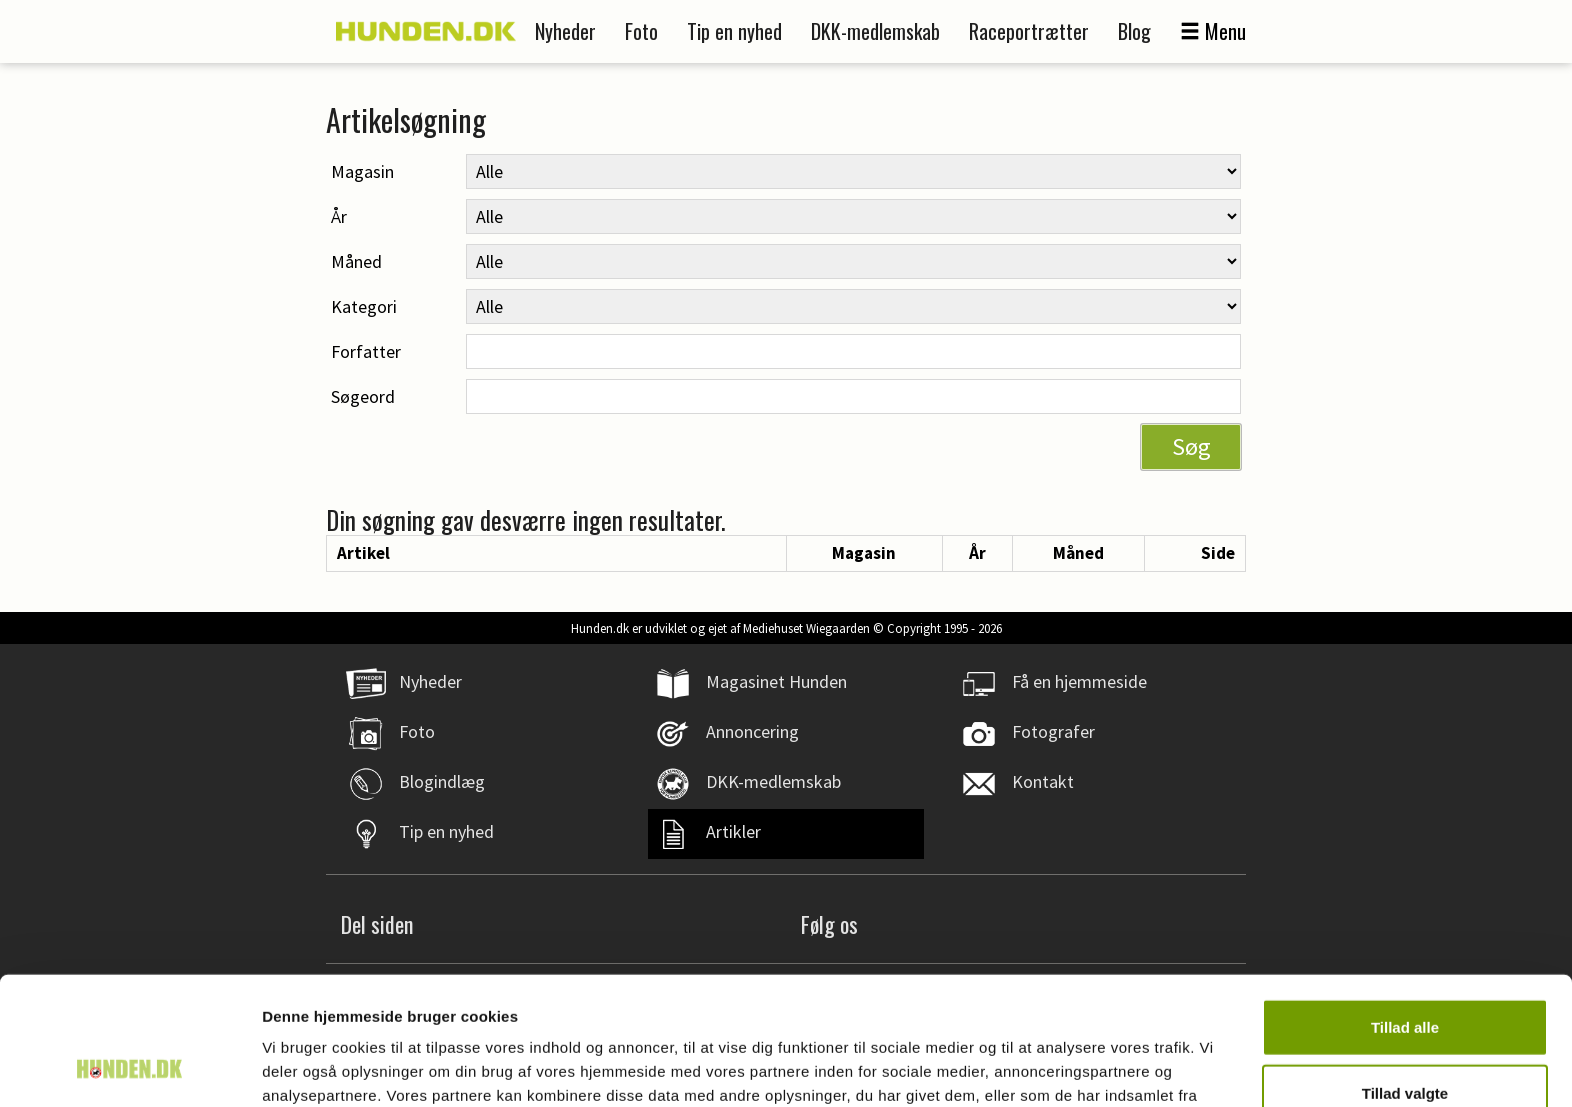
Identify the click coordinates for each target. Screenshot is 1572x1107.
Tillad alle (1405, 910)
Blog (1134, 31)
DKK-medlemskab (875, 31)
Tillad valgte (1405, 976)
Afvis (1405, 1041)
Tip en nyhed (734, 31)
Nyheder (565, 31)
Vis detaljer (1039, 1067)
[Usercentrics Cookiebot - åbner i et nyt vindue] (129, 1068)
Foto (641, 31)
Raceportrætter (1029, 31)
